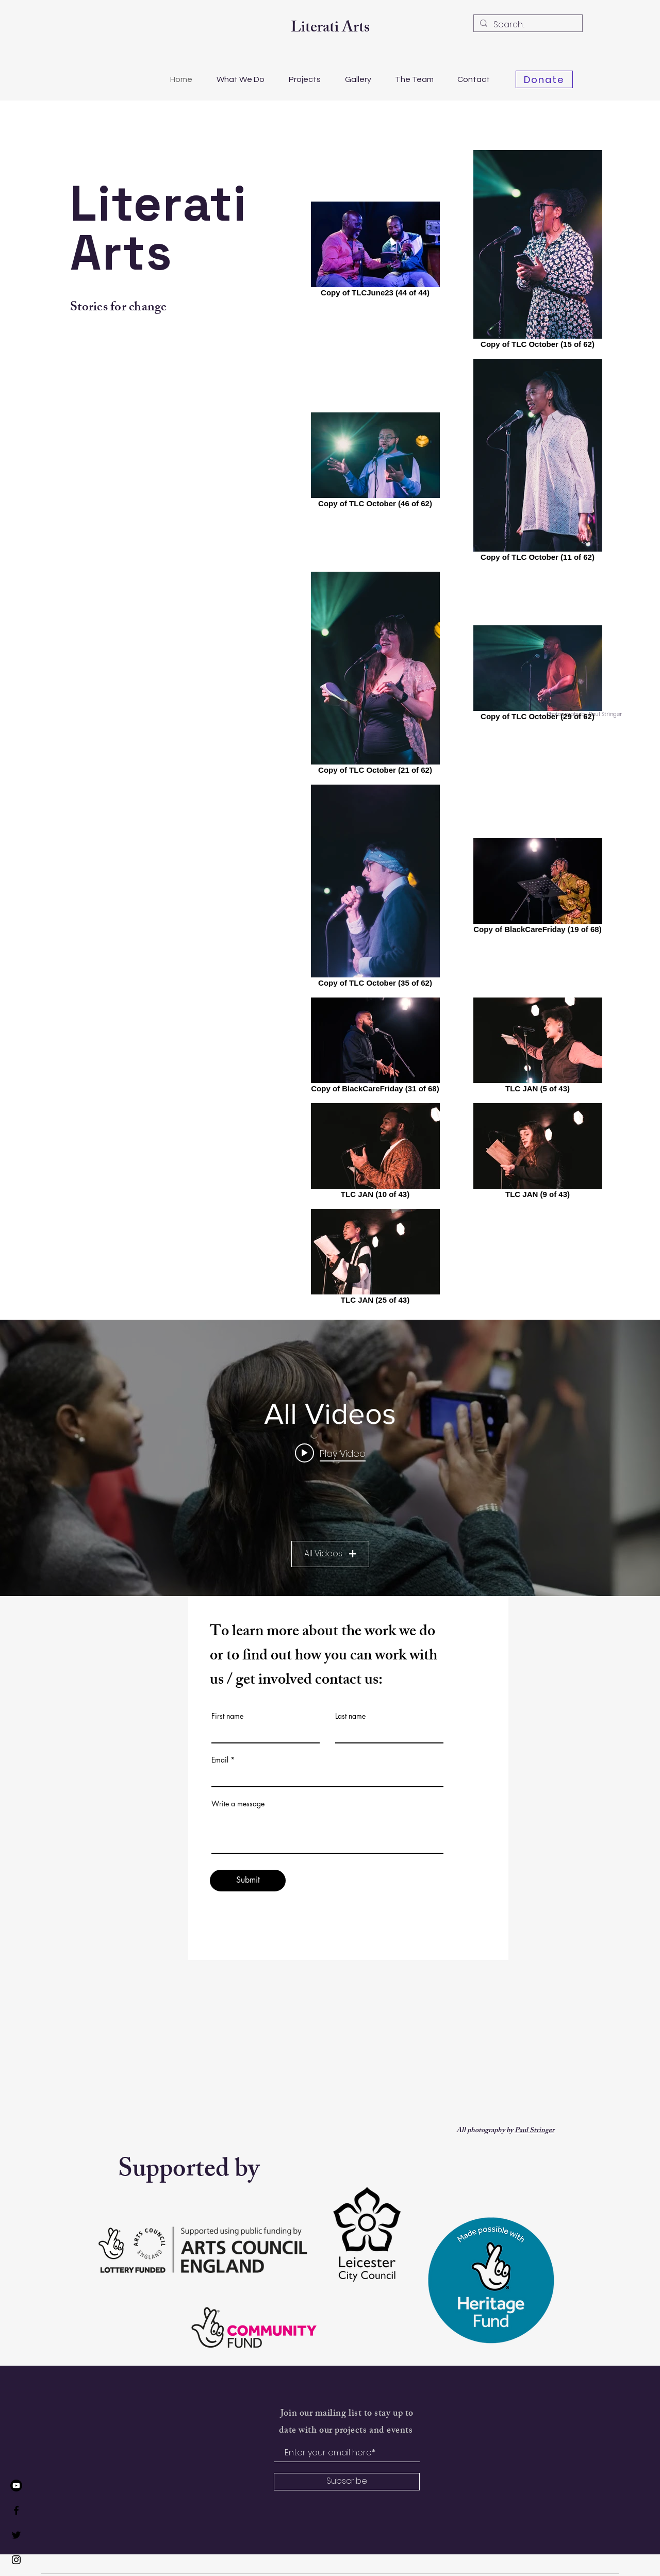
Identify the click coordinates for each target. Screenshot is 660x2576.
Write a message (238, 1803)
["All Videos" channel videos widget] (330, 1458)
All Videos (330, 1553)
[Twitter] (16, 2535)
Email (219, 1760)
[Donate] (544, 79)
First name (227, 1716)
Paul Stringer (534, 2130)
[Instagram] (16, 2560)
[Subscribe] (347, 2481)
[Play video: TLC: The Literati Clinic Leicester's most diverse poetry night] (330, 1452)
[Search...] (526, 25)
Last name (350, 1716)
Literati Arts (330, 28)
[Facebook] (16, 2510)
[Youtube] (16, 2485)
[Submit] (248, 1880)
